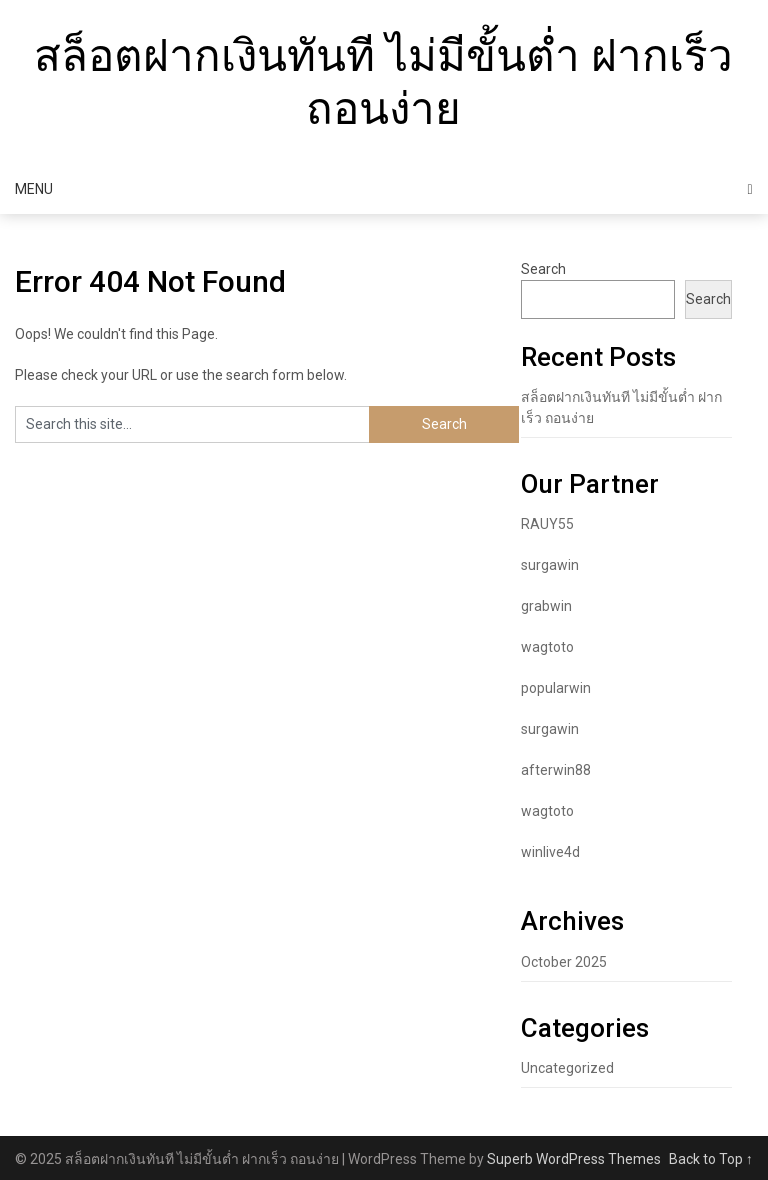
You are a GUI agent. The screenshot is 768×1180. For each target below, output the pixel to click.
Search (543, 269)
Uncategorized (567, 1068)
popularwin (556, 688)
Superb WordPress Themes (574, 1159)
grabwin (546, 606)
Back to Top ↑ (711, 1159)
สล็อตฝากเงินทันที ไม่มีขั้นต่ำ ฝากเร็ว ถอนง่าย (383, 82)
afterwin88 (556, 770)
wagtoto (547, 647)
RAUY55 (547, 524)
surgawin (550, 565)
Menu (34, 189)
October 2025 (564, 962)
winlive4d (550, 852)
